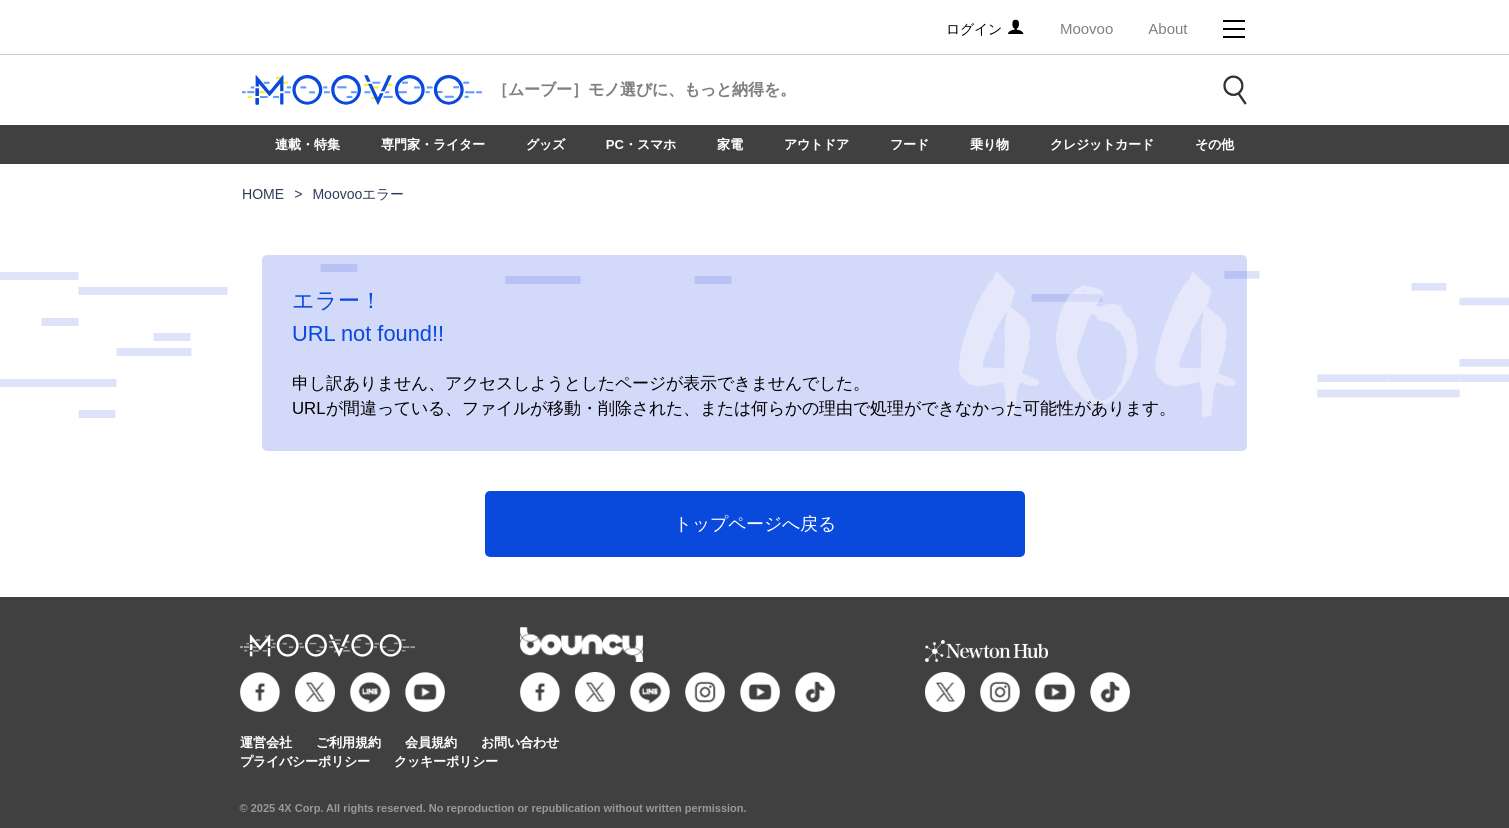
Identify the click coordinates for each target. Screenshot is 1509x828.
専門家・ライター (433, 144)
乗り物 (989, 144)
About (1167, 28)
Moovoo (1086, 28)
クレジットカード (1102, 144)
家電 (730, 144)
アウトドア (816, 144)
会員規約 (431, 742)
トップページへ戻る (755, 524)
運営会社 (266, 742)
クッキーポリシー (446, 761)
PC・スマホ (641, 144)
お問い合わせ (520, 742)
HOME (263, 194)
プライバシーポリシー (305, 761)
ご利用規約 (348, 742)
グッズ (545, 144)
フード (909, 144)
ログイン (985, 29)
